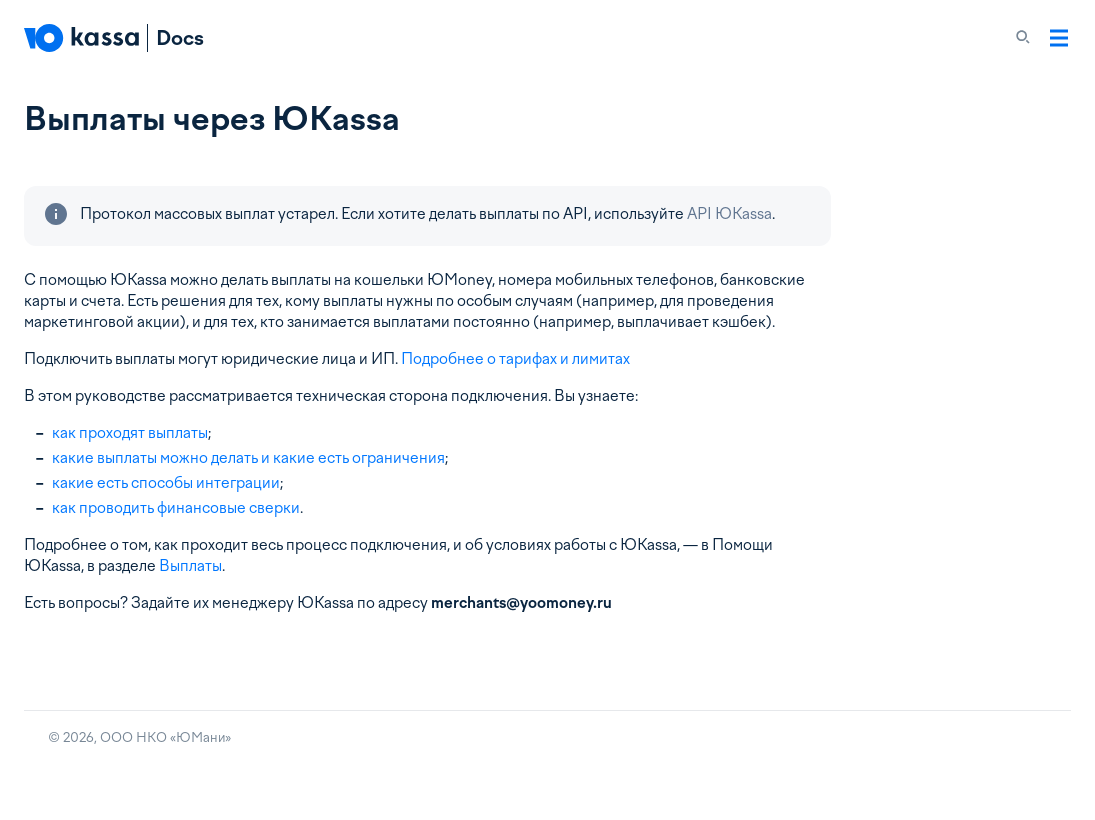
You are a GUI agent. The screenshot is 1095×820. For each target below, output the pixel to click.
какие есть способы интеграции (166, 483)
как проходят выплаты (130, 433)
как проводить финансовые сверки (176, 508)
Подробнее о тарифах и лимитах (515, 359)
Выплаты (190, 566)
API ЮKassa (729, 214)
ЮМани (200, 737)
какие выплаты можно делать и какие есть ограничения (248, 458)
